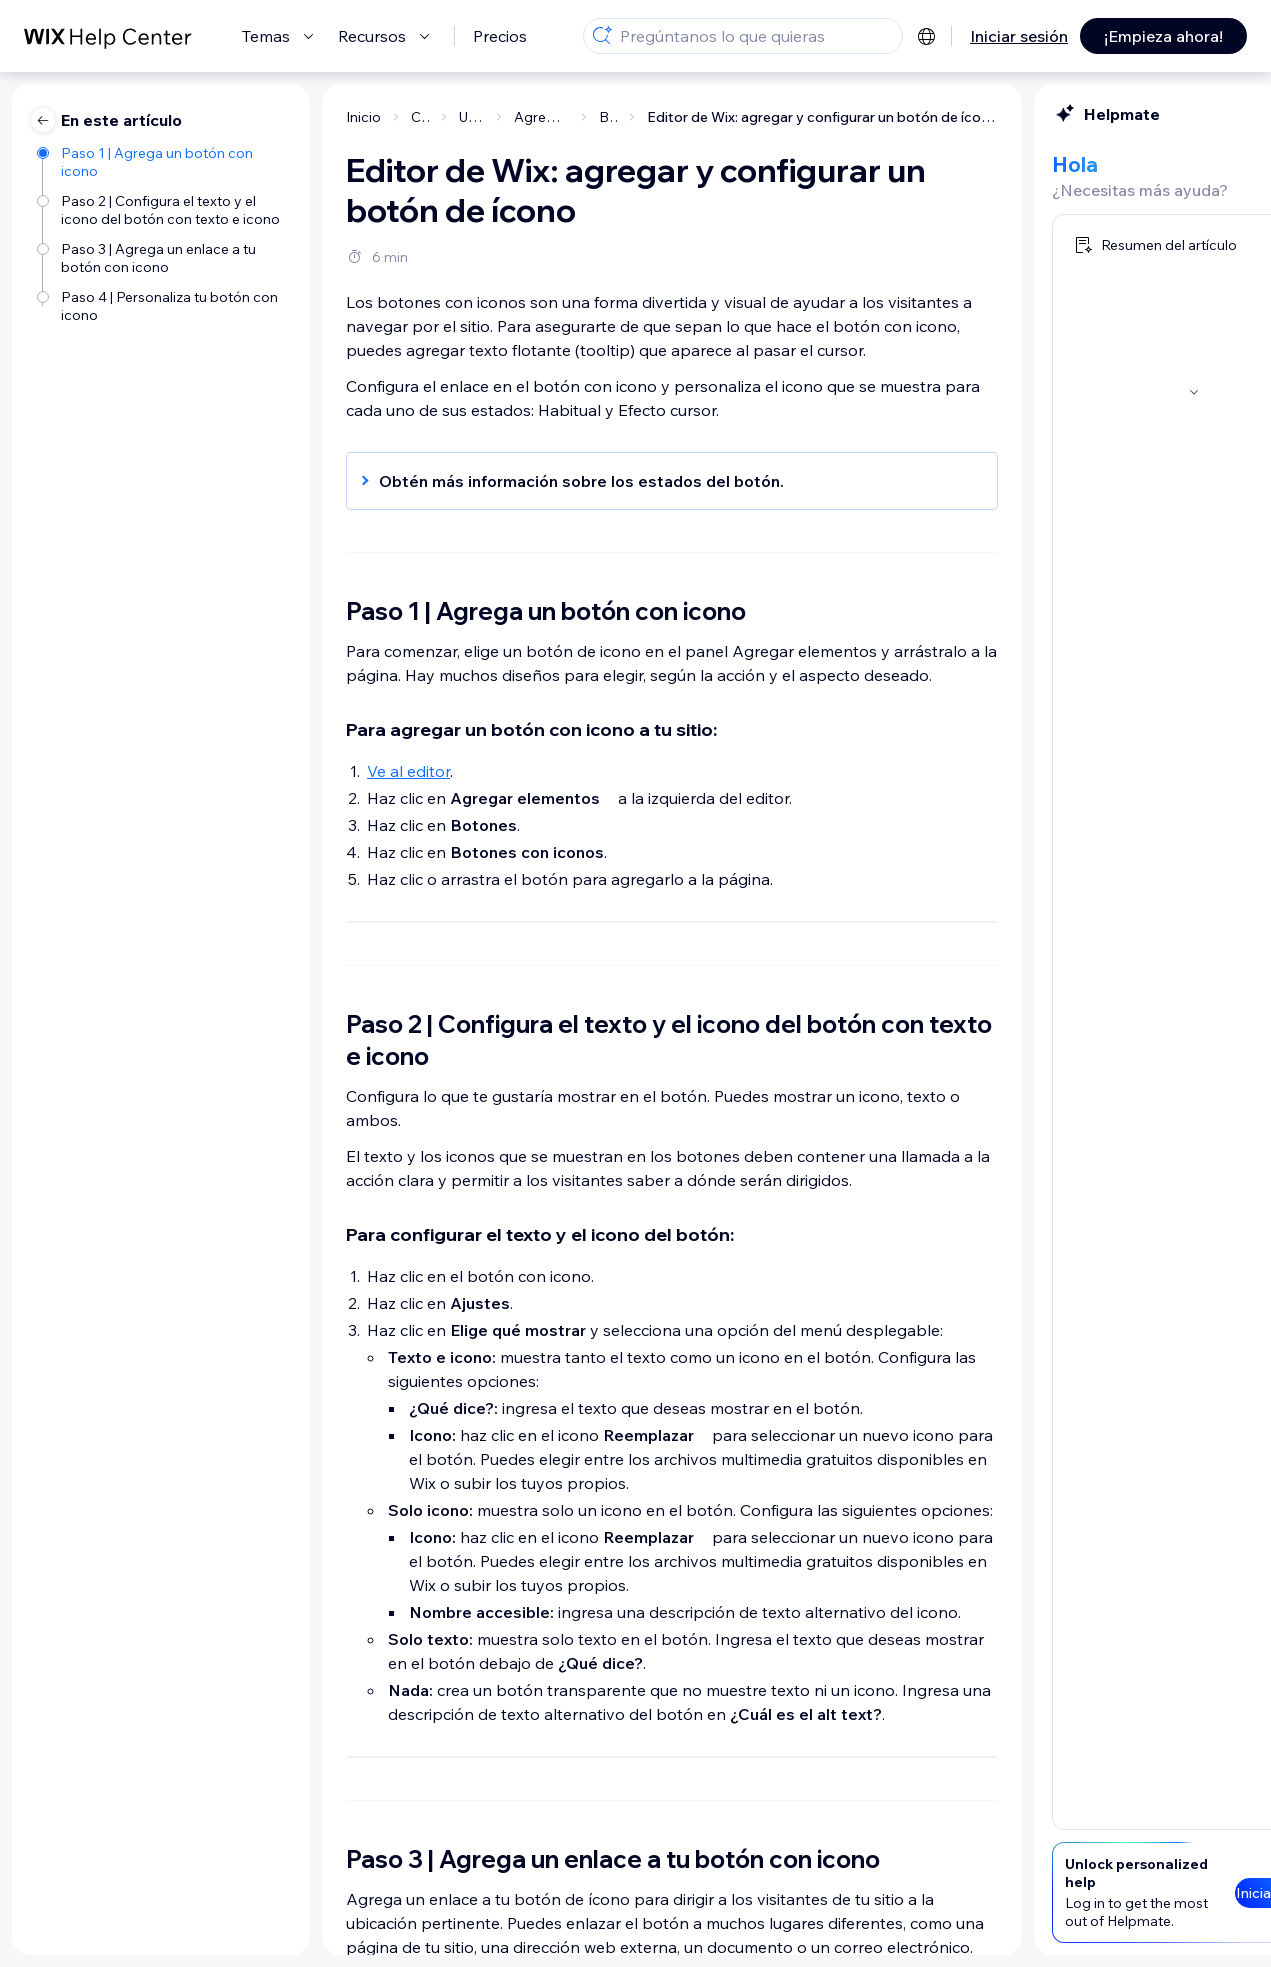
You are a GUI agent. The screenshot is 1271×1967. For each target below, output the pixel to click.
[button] (478, 481)
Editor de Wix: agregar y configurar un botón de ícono (638, 117)
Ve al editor (224, 771)
